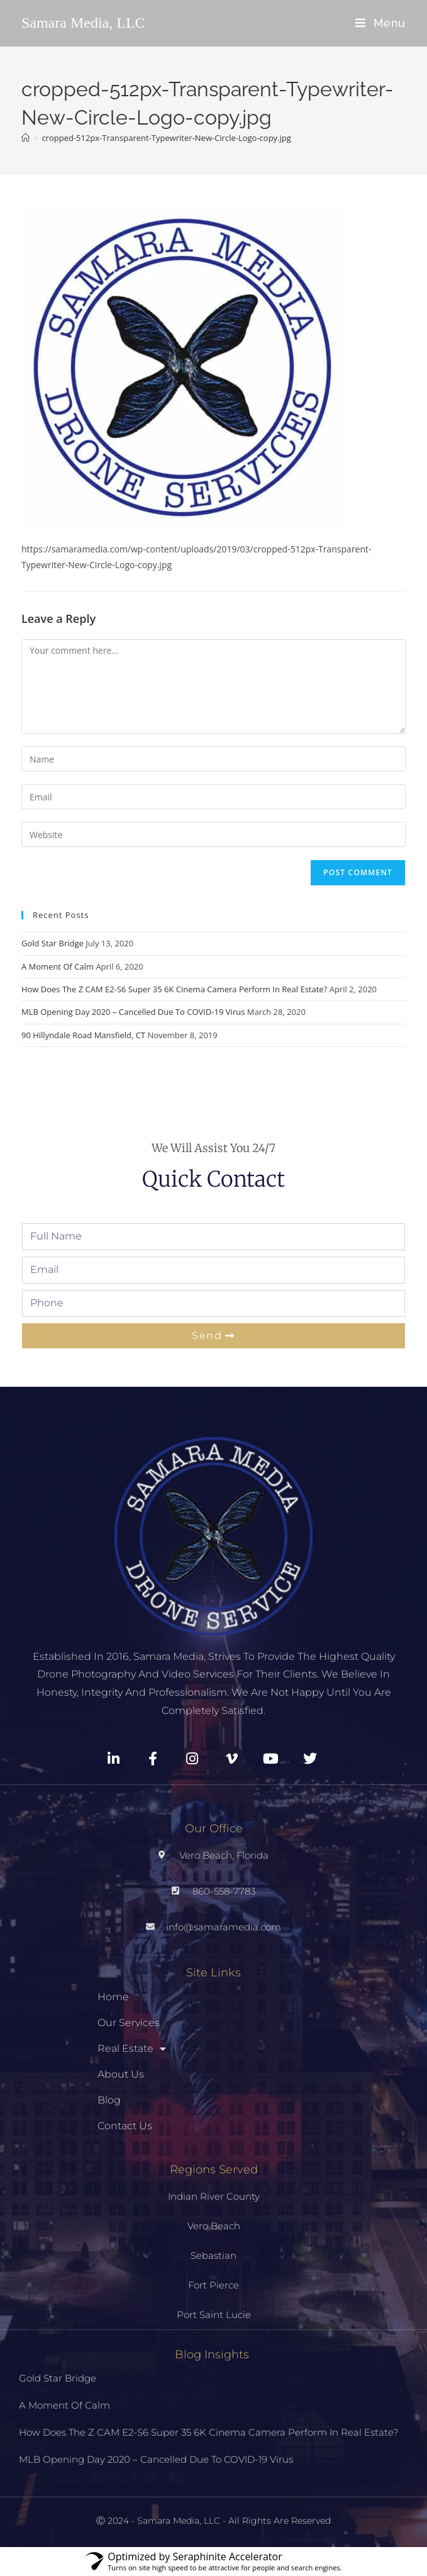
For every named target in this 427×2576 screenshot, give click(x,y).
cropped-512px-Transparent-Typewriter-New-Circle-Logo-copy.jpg (166, 137)
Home (113, 1997)
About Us (120, 2074)
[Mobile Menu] (380, 23)
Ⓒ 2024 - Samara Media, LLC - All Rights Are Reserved (213, 2520)
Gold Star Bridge (52, 943)
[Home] (25, 137)
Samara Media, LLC (83, 22)
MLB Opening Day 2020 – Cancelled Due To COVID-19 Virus (133, 1011)
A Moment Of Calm (57, 966)
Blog (109, 2100)
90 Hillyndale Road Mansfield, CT (83, 1035)
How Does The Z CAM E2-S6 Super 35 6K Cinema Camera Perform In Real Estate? (174, 989)
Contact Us (124, 2126)
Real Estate (131, 2048)
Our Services (128, 2023)
